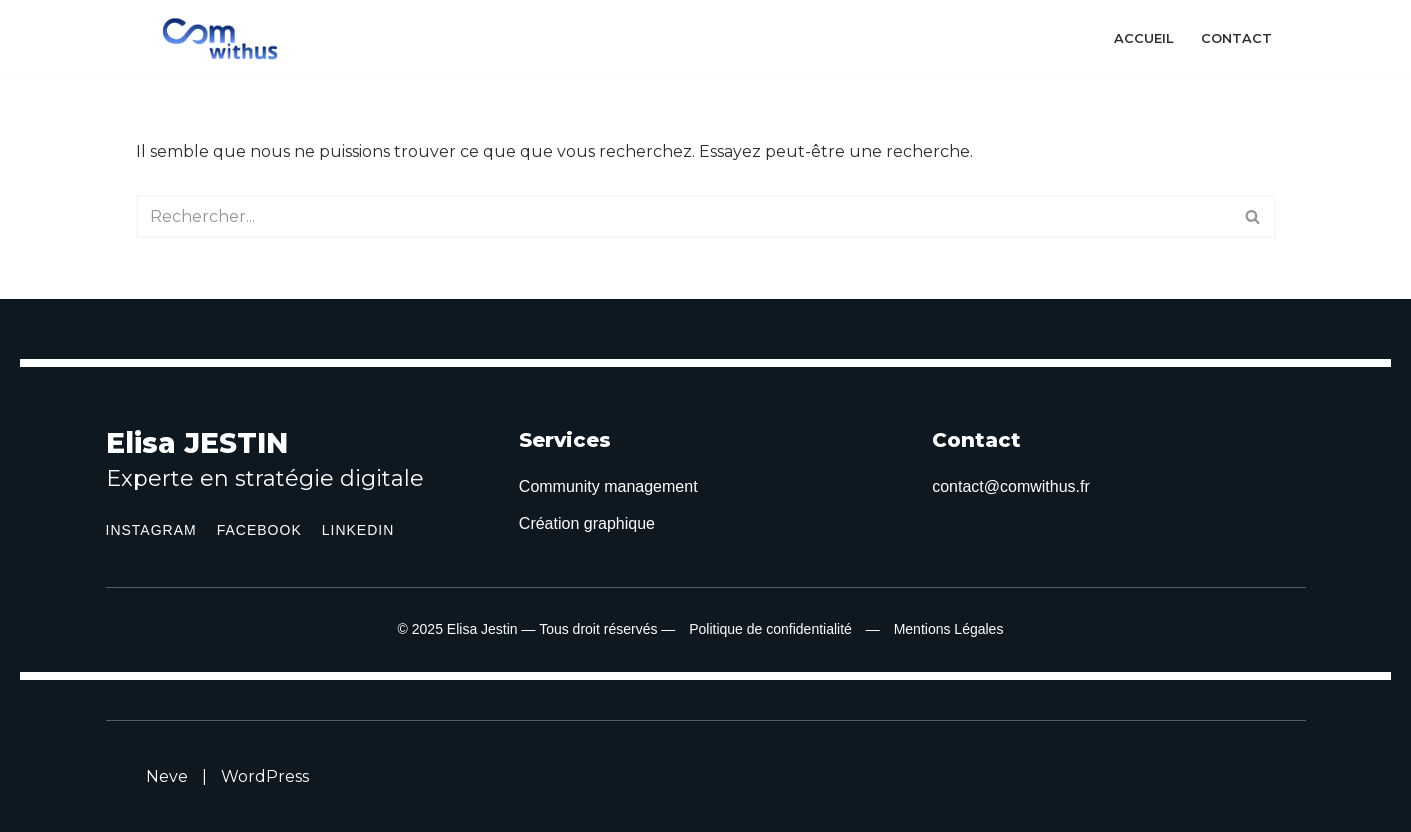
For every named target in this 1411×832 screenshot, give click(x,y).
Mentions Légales (949, 629)
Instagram (151, 530)
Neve (167, 776)
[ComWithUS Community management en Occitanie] (225, 39)
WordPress (265, 776)
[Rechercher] (683, 216)
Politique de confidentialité (770, 629)
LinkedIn (358, 530)
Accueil (1143, 38)
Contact (1236, 38)
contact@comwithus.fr (1011, 486)
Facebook (259, 530)
